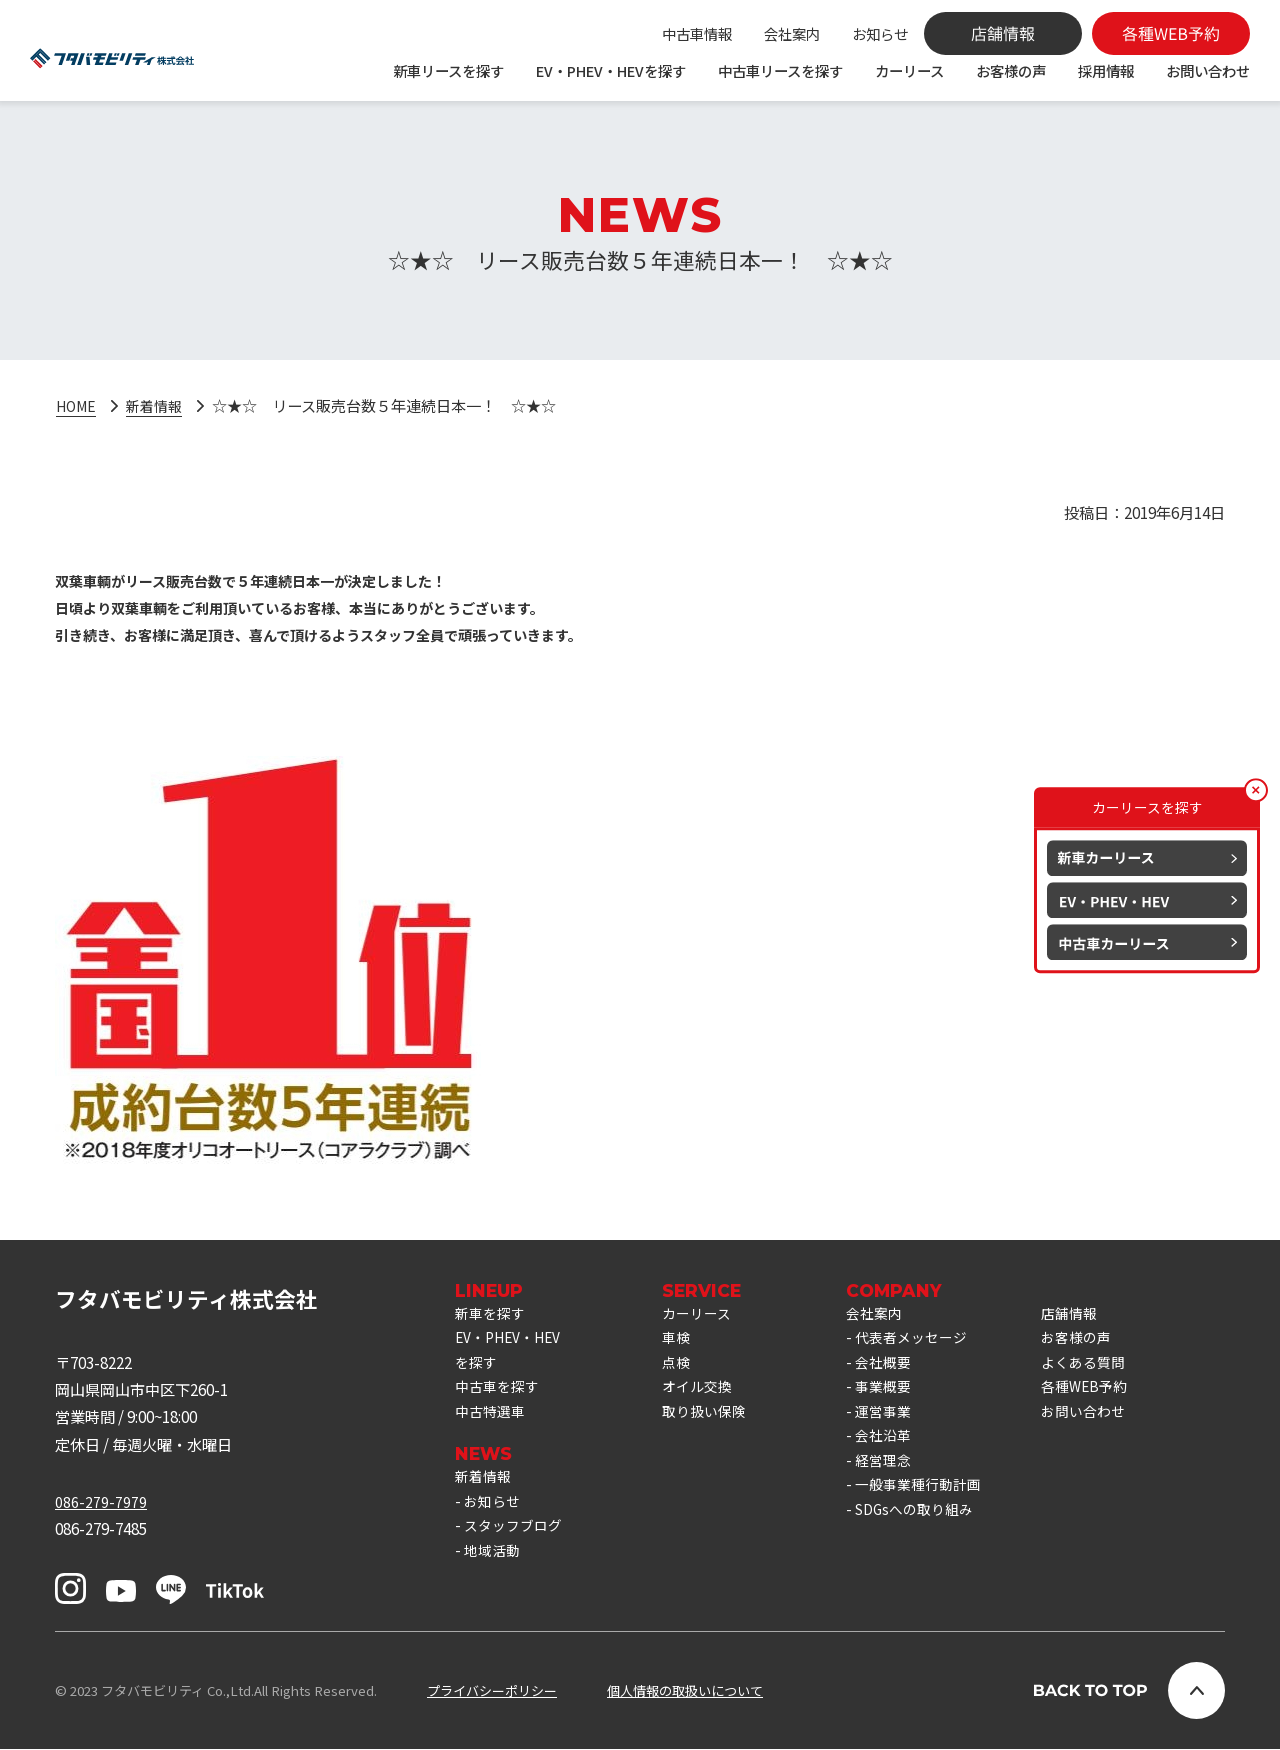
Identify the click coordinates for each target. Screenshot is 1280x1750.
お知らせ (880, 33)
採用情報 (1106, 70)
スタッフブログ (516, 1547)
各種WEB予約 (1113, 1397)
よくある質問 (1112, 1369)
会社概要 (902, 1369)
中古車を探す (500, 1397)
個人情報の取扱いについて (685, 1691)
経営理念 (902, 1479)
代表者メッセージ (932, 1342)
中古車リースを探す (780, 70)
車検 (688, 1342)
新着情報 (161, 405)
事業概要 (902, 1397)
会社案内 (792, 33)
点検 (688, 1369)
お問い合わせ (1208, 70)
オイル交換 (710, 1397)
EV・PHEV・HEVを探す (611, 70)
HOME (78, 405)
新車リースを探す (448, 70)
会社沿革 (902, 1451)
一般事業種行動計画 (939, 1506)
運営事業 (902, 1424)
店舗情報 (1097, 1314)
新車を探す (492, 1314)
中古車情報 (697, 33)
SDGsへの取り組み (936, 1533)
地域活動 (494, 1574)
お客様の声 (1011, 70)
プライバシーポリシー (492, 1691)
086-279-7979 (101, 1502)
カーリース (909, 70)
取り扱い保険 (718, 1424)
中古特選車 (492, 1424)
